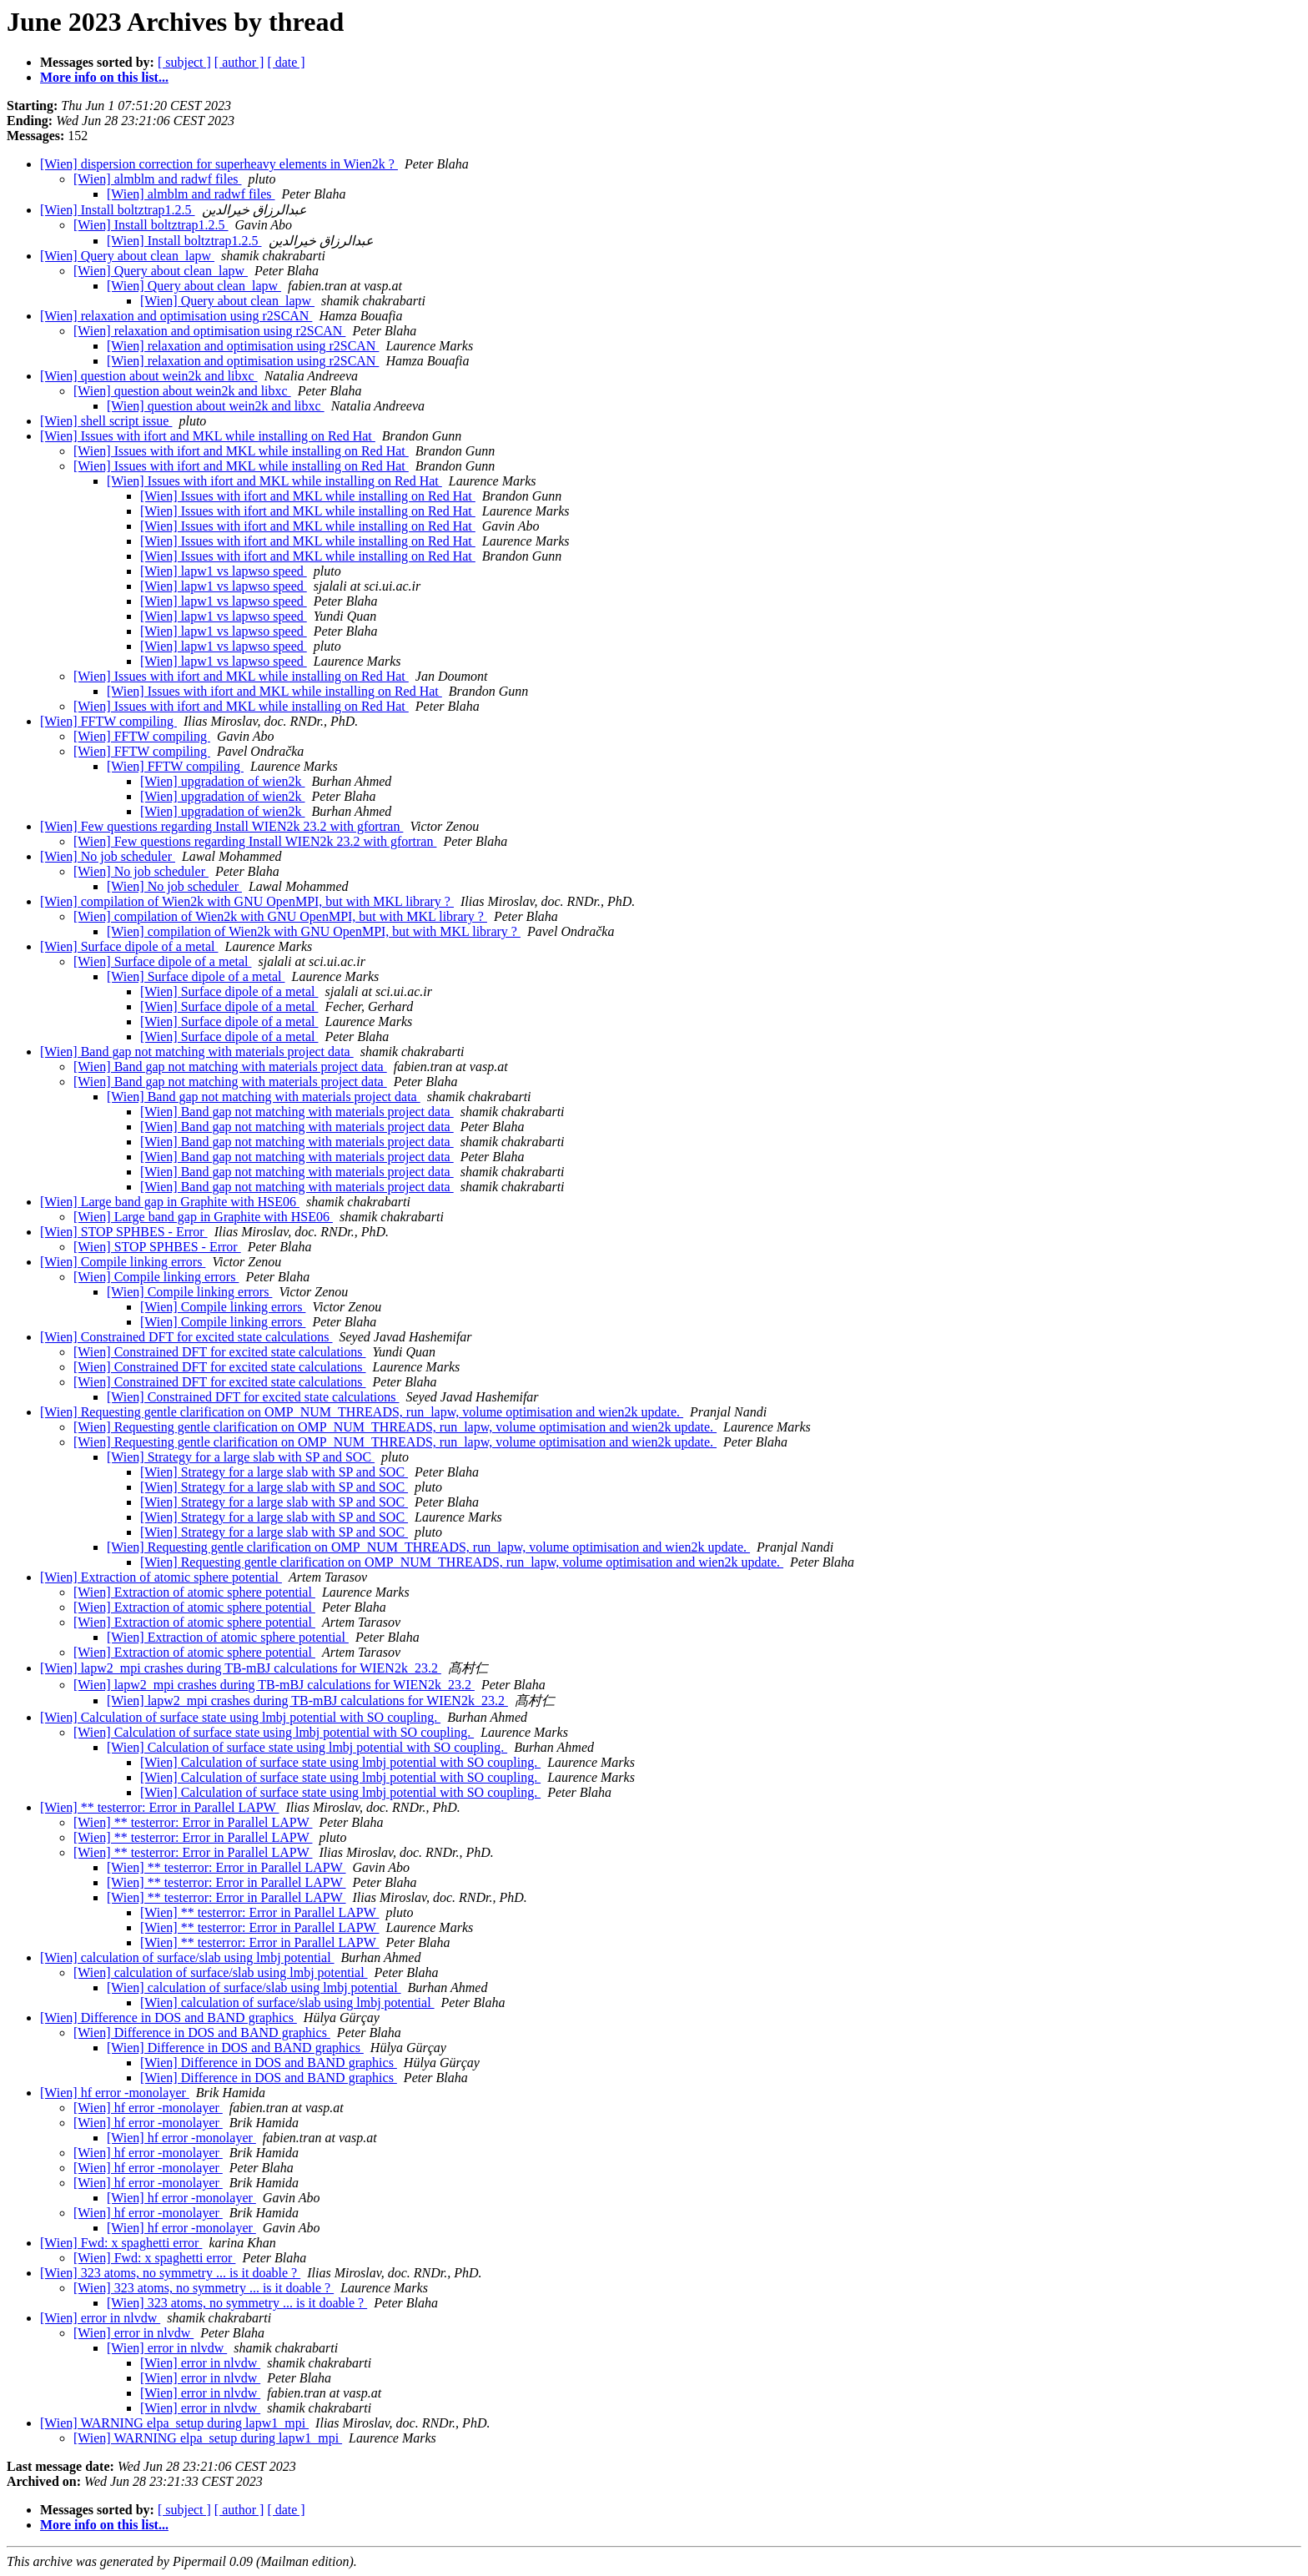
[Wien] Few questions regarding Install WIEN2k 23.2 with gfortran (221, 826)
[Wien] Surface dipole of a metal (129, 946)
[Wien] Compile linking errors (122, 1262)
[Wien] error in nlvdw (100, 2318)
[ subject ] (184, 62)
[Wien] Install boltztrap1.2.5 (117, 210)
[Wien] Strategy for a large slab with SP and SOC (241, 1457)
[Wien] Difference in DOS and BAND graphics (168, 2017)
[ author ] (239, 62)
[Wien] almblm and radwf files (157, 179)
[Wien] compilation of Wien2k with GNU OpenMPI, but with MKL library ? (247, 901)
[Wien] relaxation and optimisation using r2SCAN (176, 316)
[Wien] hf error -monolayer (114, 2092)
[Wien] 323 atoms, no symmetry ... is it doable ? (170, 2273)
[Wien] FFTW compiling (108, 721)
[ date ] (285, 62)
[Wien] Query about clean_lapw (127, 256)
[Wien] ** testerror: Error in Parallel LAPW (159, 1807)
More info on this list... (104, 77)
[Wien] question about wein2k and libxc (149, 376)
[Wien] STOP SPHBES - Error (124, 1232)
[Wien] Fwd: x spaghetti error (121, 2243)
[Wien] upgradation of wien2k (222, 781)
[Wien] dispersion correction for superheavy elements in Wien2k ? (219, 164)
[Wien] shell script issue (106, 421)
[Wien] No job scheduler (107, 856)
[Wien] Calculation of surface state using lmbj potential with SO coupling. (240, 1717)
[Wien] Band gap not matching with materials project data (197, 1051)
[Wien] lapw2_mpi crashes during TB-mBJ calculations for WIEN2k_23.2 (240, 1668)
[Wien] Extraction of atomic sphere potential (161, 1577)
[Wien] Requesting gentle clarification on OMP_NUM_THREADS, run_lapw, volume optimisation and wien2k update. (361, 1412)
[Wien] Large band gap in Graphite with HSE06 (169, 1202)
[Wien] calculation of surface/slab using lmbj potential (187, 1957)
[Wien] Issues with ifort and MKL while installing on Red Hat (207, 436)
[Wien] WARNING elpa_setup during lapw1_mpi (174, 2423)
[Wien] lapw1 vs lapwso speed (223, 571)
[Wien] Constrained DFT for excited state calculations (186, 1337)
